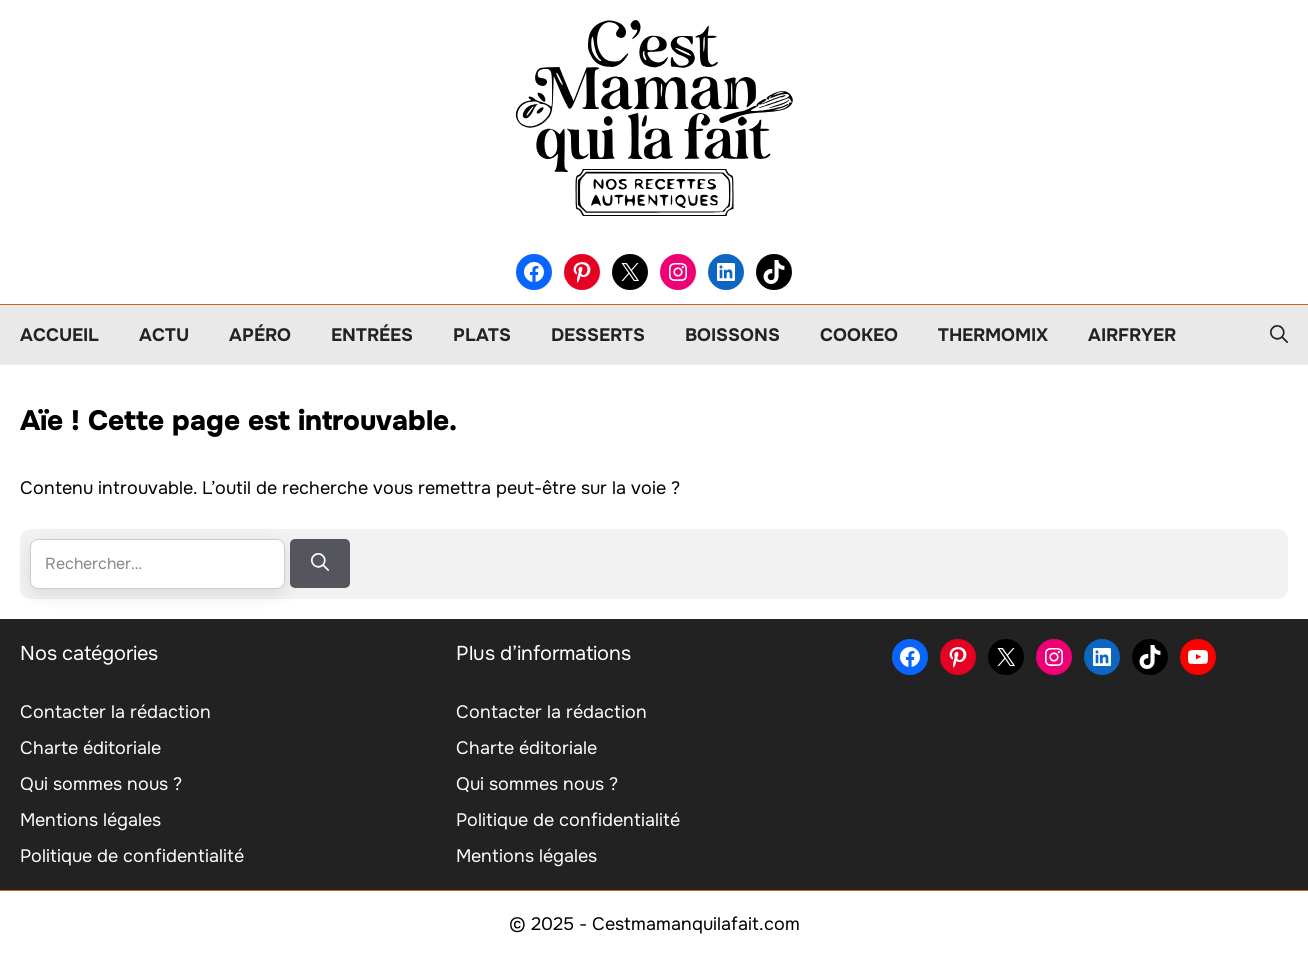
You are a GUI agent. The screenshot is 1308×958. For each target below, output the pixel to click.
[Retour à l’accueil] (654, 117)
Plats (482, 335)
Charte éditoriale (90, 748)
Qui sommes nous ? (101, 784)
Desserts (598, 335)
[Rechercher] (320, 563)
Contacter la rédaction (115, 712)
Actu (164, 335)
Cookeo (859, 335)
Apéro (260, 335)
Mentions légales (90, 820)
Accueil (59, 335)
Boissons (732, 335)
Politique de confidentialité (132, 856)
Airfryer (1132, 335)
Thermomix (993, 335)
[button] (1279, 335)
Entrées (372, 335)
